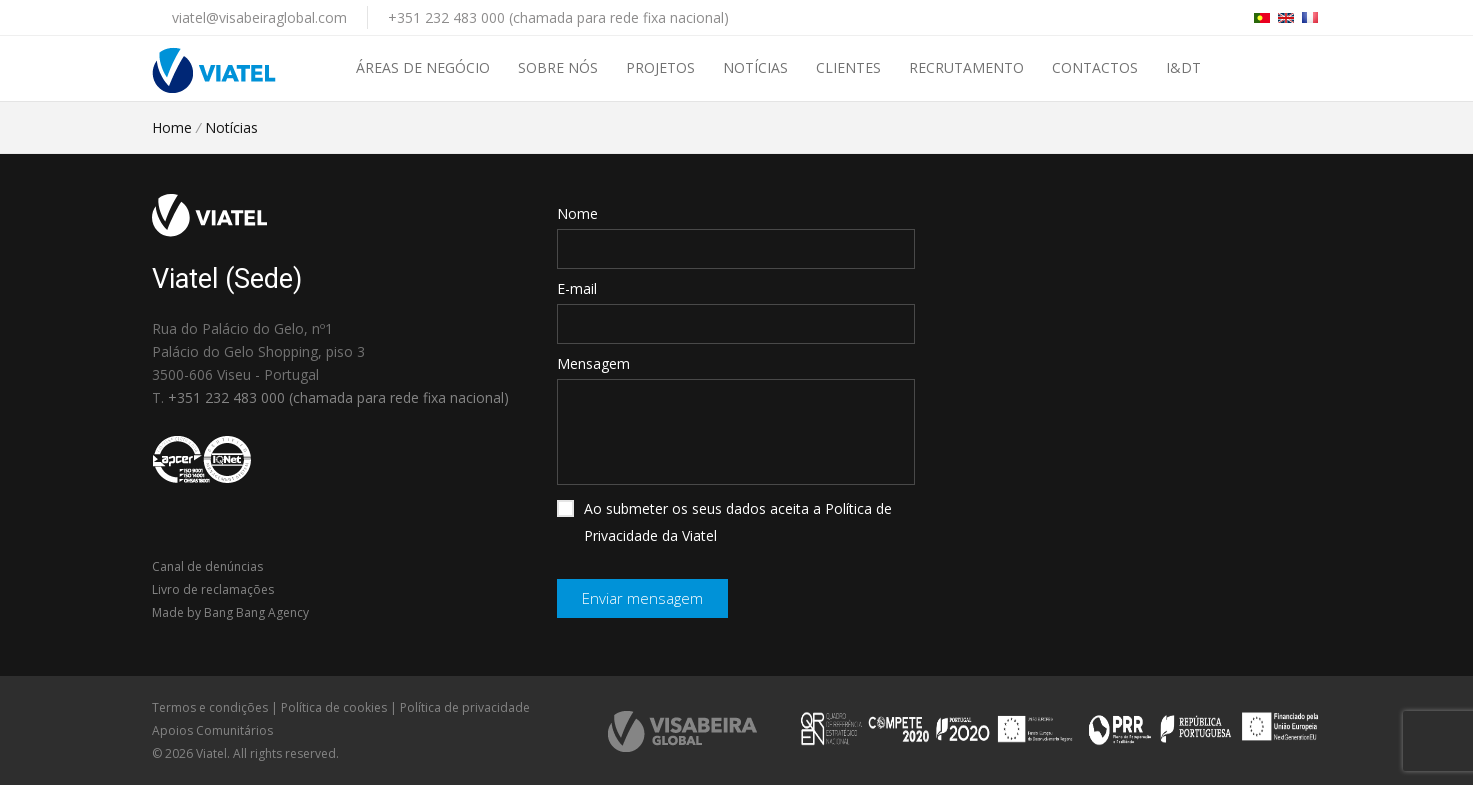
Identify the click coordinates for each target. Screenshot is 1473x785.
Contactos (1095, 67)
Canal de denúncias (207, 566)
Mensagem (593, 363)
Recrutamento (966, 67)
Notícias (755, 67)
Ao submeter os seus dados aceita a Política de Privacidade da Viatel (724, 522)
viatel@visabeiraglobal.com (259, 17)
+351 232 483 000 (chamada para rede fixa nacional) (558, 17)
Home (172, 127)
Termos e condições (210, 707)
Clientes (848, 67)
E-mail (577, 288)
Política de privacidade (465, 707)
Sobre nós (558, 67)
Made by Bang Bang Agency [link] (230, 612)
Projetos (660, 67)
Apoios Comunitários (212, 730)
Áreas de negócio (423, 67)
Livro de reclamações (213, 589)
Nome (577, 213)
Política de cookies (334, 707)
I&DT (1183, 67)
